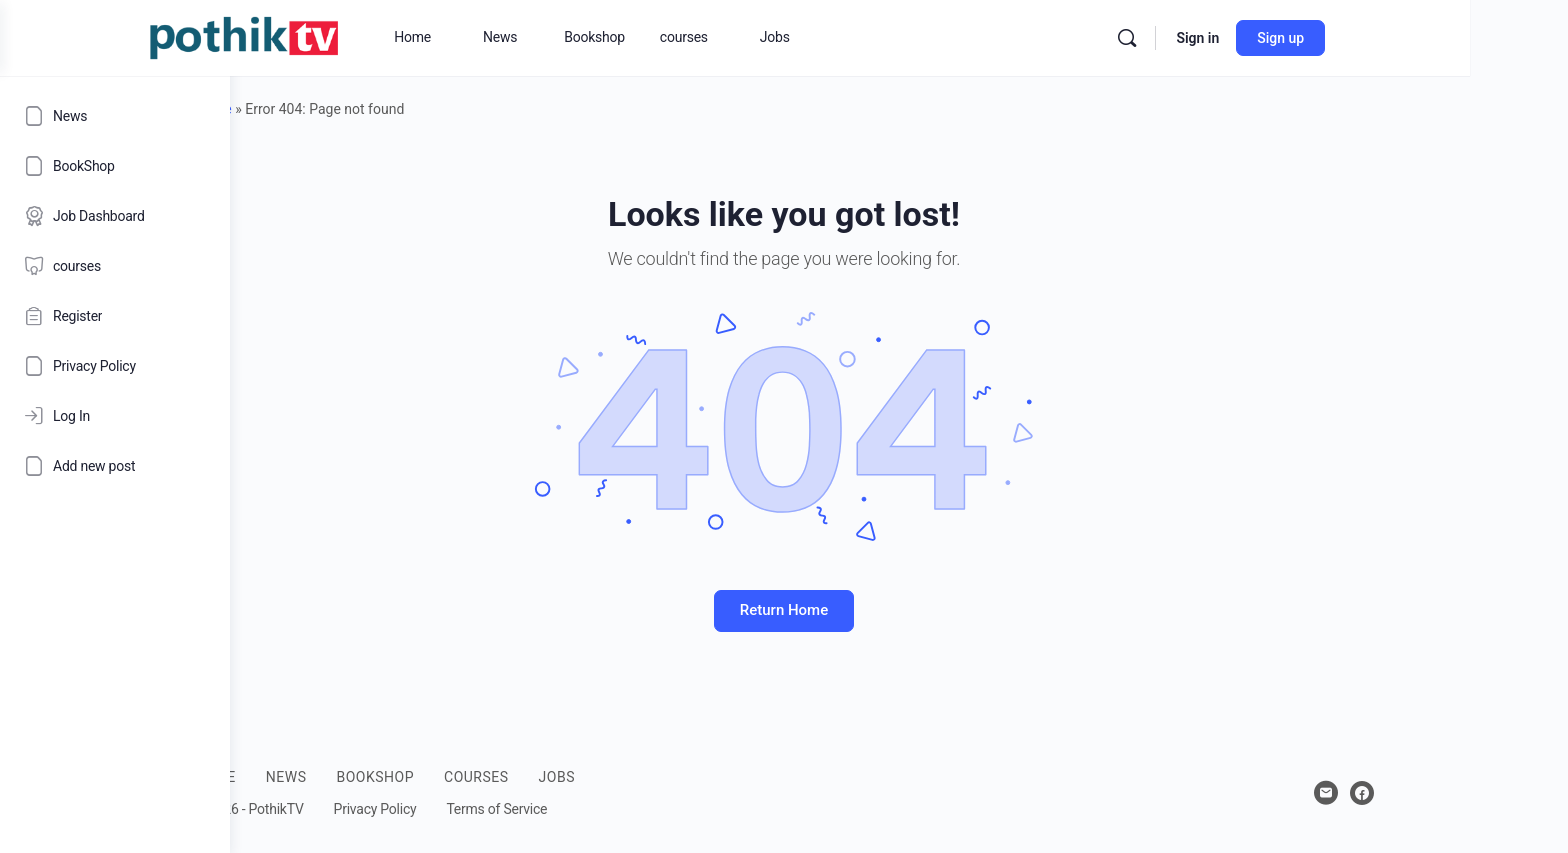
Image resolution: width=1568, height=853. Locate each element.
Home (328, 109)
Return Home (899, 610)
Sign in (1361, 38)
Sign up (1444, 38)
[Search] (1291, 38)
